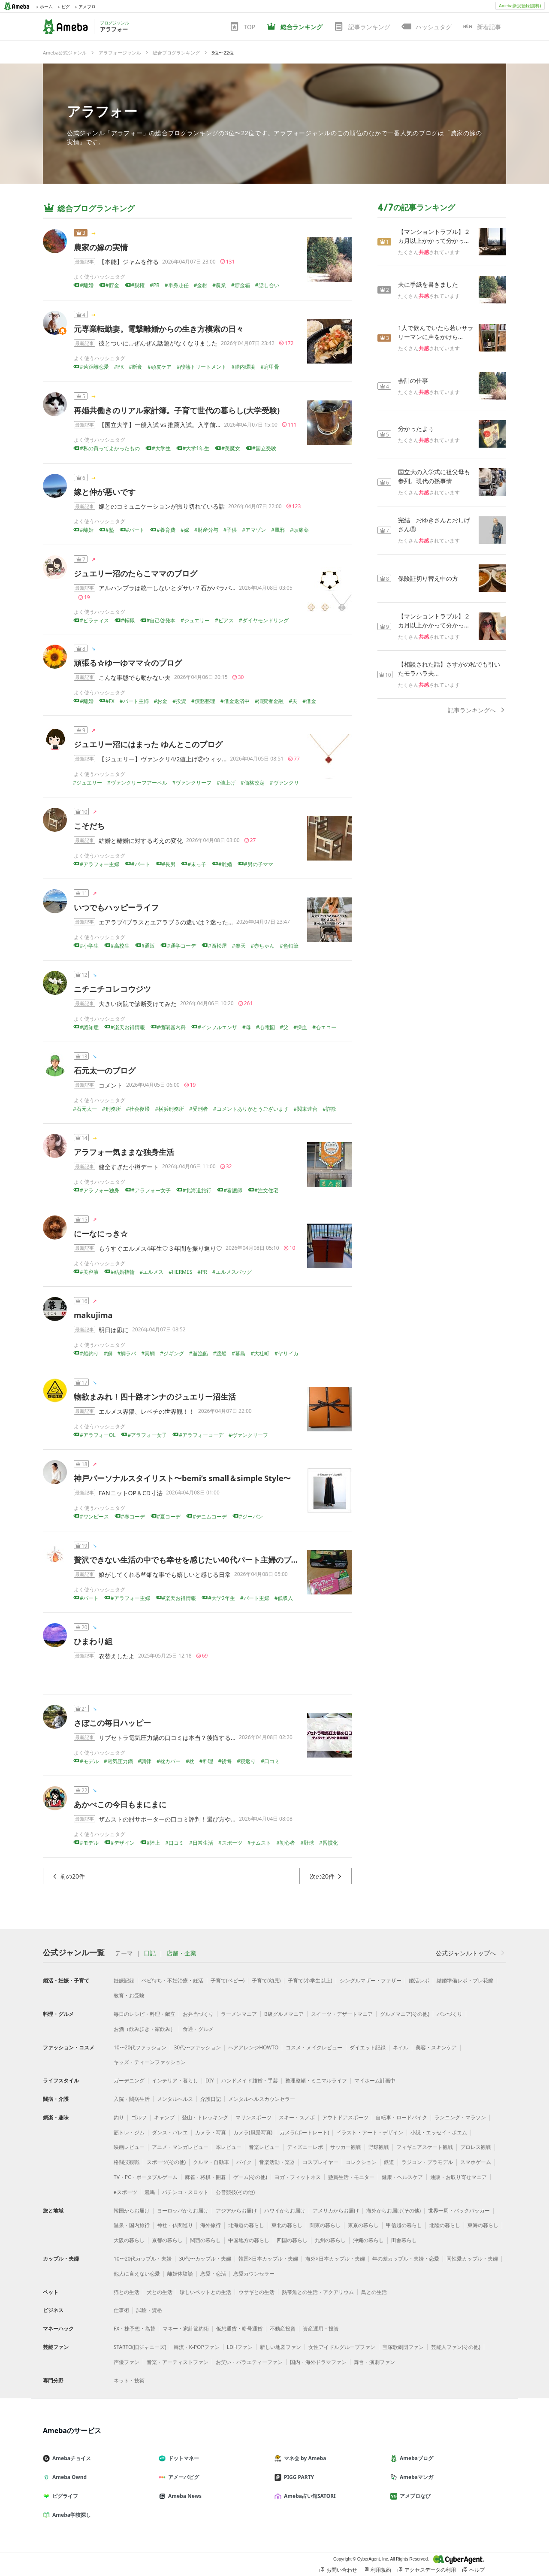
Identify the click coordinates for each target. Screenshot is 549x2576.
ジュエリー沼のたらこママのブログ (135, 573)
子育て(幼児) (266, 1980)
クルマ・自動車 (211, 2162)
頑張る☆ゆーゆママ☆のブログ (128, 663)
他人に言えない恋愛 (137, 2273)
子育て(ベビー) (227, 1980)
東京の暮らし (363, 2225)
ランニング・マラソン (460, 2117)
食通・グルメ (198, 2029)
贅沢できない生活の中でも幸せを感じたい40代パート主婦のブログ (190, 1560)
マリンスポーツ (253, 2117)
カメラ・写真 (210, 2132)
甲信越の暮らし (404, 2225)
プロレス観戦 (475, 2147)
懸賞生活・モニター (351, 2177)
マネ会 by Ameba (303, 2458)
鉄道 (389, 2162)
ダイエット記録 (368, 2047)
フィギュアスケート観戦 (424, 2147)
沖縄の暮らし (368, 2240)
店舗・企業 (181, 1953)
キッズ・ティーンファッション (150, 2062)
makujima (93, 1315)
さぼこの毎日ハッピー (112, 1723)
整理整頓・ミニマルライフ (316, 2080)
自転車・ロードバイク (401, 2117)
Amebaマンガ (415, 2477)
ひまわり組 (93, 1641)
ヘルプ (473, 2570)
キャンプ (164, 2117)
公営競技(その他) (235, 2192)
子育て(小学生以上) (310, 1980)
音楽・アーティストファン (177, 2362)
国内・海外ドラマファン (318, 2362)
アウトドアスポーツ (345, 2117)
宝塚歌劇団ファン (403, 2347)
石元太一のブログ (105, 1070)
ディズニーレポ (305, 2147)
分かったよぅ (416, 428)
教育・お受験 (129, 1995)
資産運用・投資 (321, 2328)
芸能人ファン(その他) (455, 2347)
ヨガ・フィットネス (297, 2177)
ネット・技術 (129, 2380)
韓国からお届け (132, 2210)
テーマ (124, 1953)
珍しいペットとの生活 (205, 2292)
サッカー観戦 (345, 2147)
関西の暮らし (205, 2240)
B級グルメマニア (284, 2014)
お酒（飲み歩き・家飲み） (144, 2029)
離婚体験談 (180, 2273)
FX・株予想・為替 (134, 2328)
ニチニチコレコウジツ (112, 989)
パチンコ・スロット (185, 2192)
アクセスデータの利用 (427, 2570)
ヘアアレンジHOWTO (253, 2047)
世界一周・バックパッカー (459, 2210)
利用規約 (377, 2570)
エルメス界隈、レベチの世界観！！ (147, 1411)
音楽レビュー (264, 2147)
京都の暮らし (167, 2240)
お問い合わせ (338, 2570)
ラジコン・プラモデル (427, 2162)
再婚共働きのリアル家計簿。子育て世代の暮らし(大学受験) (177, 410)
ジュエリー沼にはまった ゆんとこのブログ (148, 744)
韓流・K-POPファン (197, 2347)
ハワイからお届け (284, 2210)
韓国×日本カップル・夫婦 (268, 2258)
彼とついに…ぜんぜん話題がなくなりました (158, 343)
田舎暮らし (404, 2240)
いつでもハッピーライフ (116, 907)
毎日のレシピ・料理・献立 (144, 2014)
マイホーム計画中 (374, 2080)
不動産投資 (283, 2328)
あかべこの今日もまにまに (120, 1804)
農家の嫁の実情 (101, 247)
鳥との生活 (374, 2292)
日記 (150, 1953)
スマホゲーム (475, 2162)
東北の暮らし (286, 2225)
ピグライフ (64, 2496)
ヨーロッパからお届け (182, 2210)
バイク (244, 2162)
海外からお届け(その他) (393, 2210)
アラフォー (102, 111)
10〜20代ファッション (140, 2047)
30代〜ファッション (197, 2047)
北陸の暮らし (444, 2225)
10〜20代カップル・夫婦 (143, 2258)
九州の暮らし (330, 2240)
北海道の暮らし (246, 2225)
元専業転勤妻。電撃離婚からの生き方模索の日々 (159, 329)
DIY (209, 2080)
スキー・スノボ (297, 2117)
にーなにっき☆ (101, 1233)
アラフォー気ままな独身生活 (124, 1152)
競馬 (150, 2192)
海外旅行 (210, 2225)
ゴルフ (139, 2117)
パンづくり (449, 2014)
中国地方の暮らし (248, 2240)
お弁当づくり (198, 2014)
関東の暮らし (325, 2225)
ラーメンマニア (239, 2014)
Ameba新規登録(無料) (520, 5)
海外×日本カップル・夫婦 (335, 2258)
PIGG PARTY (297, 2477)
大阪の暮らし (129, 2240)
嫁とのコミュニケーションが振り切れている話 (162, 506)
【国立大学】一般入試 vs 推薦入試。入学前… (159, 425)
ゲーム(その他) (250, 2177)
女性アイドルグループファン (341, 2347)
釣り (119, 2117)
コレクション (361, 2162)
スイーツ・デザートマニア (342, 2014)
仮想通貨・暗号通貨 (239, 2328)
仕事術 (121, 2310)
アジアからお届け (236, 2210)
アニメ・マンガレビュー (180, 2147)
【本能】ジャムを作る (129, 262)
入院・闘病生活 (132, 2099)
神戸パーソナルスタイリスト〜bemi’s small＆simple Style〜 (182, 1478)
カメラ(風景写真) (252, 2132)
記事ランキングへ (477, 710)
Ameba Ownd (68, 2477)
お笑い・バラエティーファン (249, 2362)
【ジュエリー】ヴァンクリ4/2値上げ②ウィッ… (162, 759)
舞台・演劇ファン (374, 2362)
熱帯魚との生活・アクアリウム (318, 2292)
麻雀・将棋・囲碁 (205, 2177)
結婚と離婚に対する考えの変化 (141, 840)
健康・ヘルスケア (402, 2177)
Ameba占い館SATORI (308, 2496)
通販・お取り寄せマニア (458, 2177)
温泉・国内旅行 (132, 2225)
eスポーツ (125, 2192)
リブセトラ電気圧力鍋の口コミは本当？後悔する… (167, 1737)
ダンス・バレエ (170, 2132)
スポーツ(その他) (166, 2162)
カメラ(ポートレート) (304, 2132)
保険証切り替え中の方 (428, 578)
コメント (111, 1085)
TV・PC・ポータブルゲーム (146, 2177)
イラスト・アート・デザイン (369, 2132)
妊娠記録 (124, 1980)
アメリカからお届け (336, 2210)
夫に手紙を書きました (428, 284)
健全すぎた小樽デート (129, 1167)
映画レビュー (129, 2147)
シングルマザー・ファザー (370, 1980)
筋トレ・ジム (129, 2132)
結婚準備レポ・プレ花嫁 (465, 1980)
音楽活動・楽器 (277, 2162)
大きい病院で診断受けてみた (138, 1004)
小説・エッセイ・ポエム (438, 2132)
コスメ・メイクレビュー (314, 2047)
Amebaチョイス (70, 2458)
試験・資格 (149, 2310)
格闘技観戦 (126, 2162)
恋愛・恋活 (213, 2273)
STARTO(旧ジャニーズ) (140, 2347)
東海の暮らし (483, 2225)
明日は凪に (114, 1330)
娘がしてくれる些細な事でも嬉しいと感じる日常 (165, 1574)
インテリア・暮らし (175, 2080)
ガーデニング (129, 2080)
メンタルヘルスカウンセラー (261, 2099)
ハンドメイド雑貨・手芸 (249, 2080)
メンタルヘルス (175, 2099)
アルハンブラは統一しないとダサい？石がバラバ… (167, 588)
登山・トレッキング (205, 2117)
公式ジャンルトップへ (471, 1953)
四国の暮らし (292, 2240)
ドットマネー (182, 2458)
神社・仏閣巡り (175, 2225)
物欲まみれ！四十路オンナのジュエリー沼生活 (155, 1396)
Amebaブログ (415, 2458)
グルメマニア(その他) (404, 2014)
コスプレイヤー (320, 2162)
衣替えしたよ (117, 1656)
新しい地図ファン (280, 2347)
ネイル (400, 2047)
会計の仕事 (413, 380)
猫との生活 (126, 2292)
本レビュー (228, 2147)
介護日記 (210, 2099)
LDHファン (240, 2347)
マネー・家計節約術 (186, 2328)
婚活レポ (419, 1980)
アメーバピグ (182, 2477)
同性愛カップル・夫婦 (472, 2258)
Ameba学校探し (70, 2514)
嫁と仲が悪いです (105, 492)
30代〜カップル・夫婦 (205, 2258)
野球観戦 (378, 2147)
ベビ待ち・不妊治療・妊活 (172, 1980)
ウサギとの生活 (256, 2292)
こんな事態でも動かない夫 (135, 677)
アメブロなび (413, 2496)
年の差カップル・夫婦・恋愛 (405, 2258)
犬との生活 (159, 2292)
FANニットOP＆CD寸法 (131, 1493)
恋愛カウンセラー (253, 2273)
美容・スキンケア (436, 2047)
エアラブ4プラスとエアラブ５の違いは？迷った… (166, 922)
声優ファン (126, 2362)
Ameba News (183, 2496)
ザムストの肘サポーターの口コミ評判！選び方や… (167, 1819)
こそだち (89, 826)
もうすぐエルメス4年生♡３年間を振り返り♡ (160, 1248)
